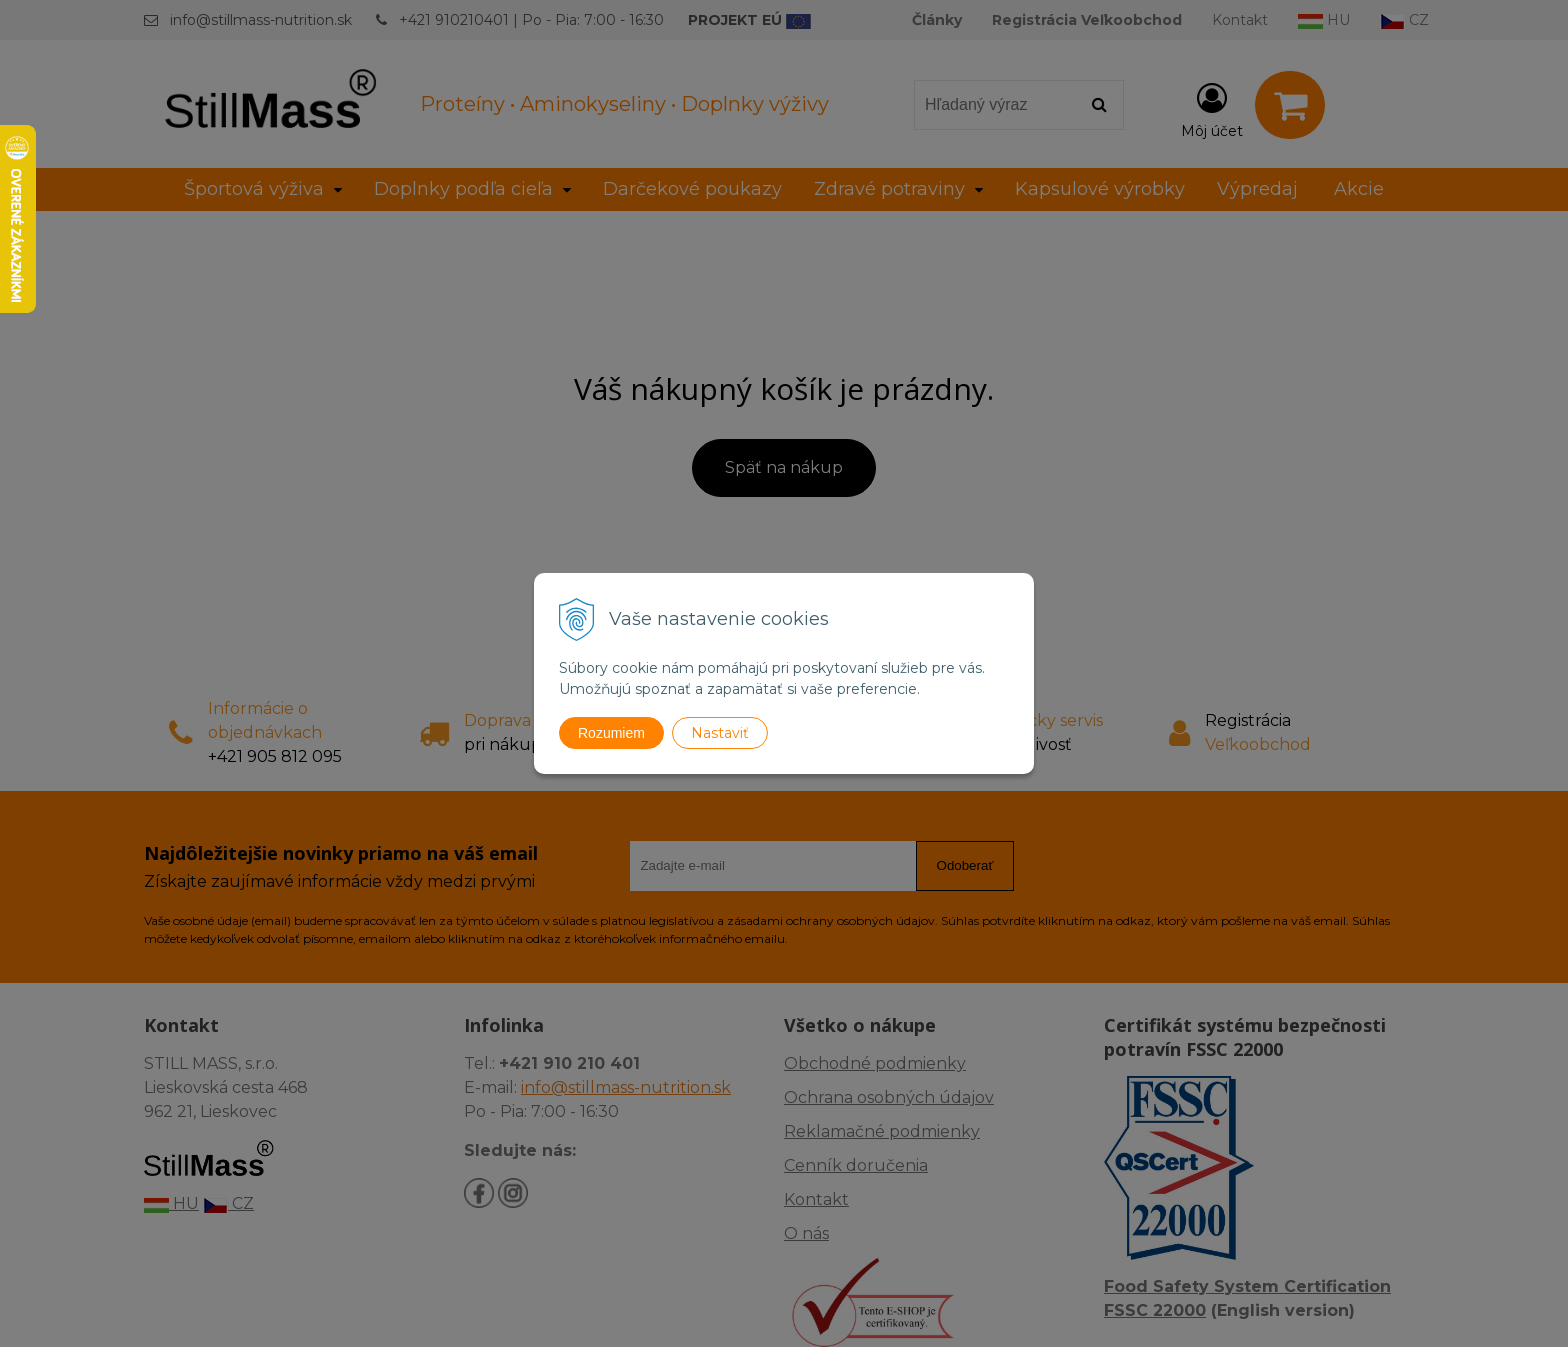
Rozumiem (611, 733)
